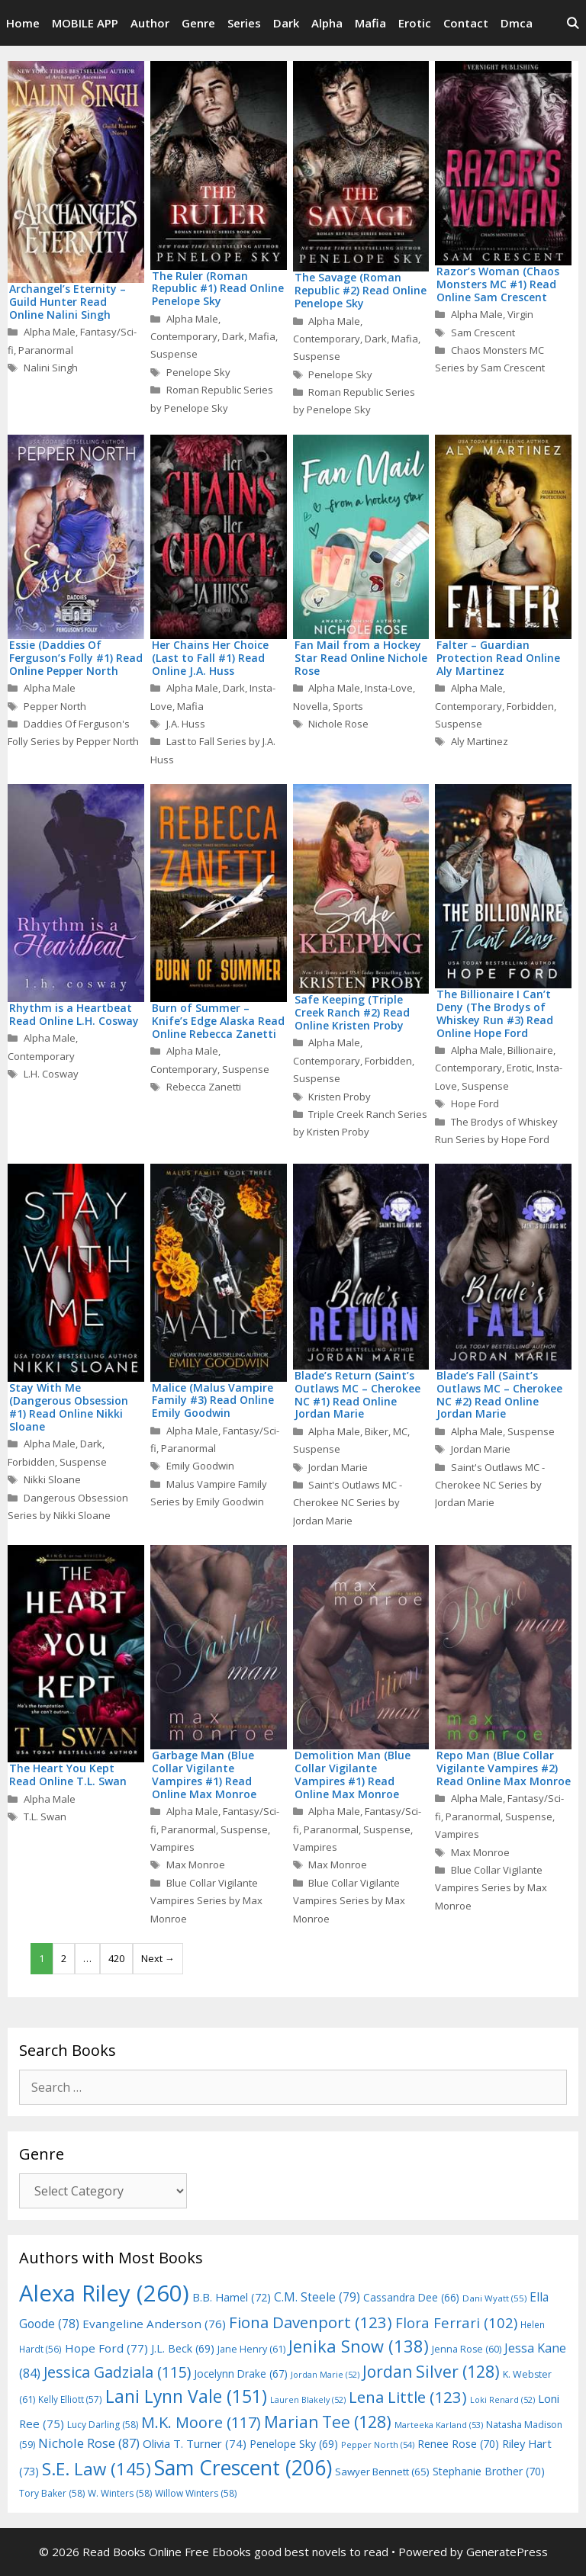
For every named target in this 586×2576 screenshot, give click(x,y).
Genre (198, 23)
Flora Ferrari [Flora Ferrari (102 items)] (456, 2322)
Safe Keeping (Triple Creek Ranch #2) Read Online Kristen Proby (352, 1012)
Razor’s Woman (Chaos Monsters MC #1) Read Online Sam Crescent (497, 284)
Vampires (172, 1847)
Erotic (414, 23)
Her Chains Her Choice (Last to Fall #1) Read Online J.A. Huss (210, 658)
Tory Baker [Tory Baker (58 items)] (52, 2493)
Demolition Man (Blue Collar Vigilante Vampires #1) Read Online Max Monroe (353, 1774)
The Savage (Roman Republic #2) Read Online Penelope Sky (361, 290)
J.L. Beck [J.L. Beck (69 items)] (182, 2348)
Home (23, 23)
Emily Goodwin (200, 1466)
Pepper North (55, 706)
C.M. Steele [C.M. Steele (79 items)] (317, 2297)
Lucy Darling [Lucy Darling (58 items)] (102, 2424)
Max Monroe (195, 1864)
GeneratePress (507, 2551)
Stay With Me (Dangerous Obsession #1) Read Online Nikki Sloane (68, 1406)
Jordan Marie (338, 1467)
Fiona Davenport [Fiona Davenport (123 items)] (310, 2322)
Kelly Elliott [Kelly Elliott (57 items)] (70, 2399)
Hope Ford (475, 1103)
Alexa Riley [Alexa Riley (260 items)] (104, 2293)
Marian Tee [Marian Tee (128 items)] (327, 2422)
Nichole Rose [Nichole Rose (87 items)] (89, 2443)
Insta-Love (389, 688)
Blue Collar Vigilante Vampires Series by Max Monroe (206, 1901)
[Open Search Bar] (572, 23)
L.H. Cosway (51, 1074)
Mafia (370, 23)
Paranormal (45, 350)
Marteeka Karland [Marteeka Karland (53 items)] (438, 2424)
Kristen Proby (339, 1096)
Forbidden (530, 706)
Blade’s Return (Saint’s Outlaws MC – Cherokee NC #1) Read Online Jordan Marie (357, 1394)
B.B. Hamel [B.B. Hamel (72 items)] (231, 2297)
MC (400, 1431)
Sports (348, 706)
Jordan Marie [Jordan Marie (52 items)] (325, 2374)
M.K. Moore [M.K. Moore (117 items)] (201, 2422)
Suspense (174, 354)
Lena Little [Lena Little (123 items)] (408, 2396)
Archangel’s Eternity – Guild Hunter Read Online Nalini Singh (67, 301)
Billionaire (530, 1050)
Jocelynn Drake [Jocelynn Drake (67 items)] (241, 2373)
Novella (310, 706)
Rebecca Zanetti (203, 1087)
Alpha (327, 23)
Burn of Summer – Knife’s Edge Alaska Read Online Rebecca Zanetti (218, 1021)
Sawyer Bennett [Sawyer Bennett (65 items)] (382, 2471)
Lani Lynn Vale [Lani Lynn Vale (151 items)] (186, 2396)
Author (149, 23)
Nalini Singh (51, 367)
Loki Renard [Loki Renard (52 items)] (502, 2400)
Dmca (517, 23)
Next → (158, 1958)
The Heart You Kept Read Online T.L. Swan (68, 1774)
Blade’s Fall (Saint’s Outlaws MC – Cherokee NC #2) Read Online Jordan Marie (499, 1394)
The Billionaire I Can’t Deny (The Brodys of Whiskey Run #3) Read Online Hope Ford (494, 1013)
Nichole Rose (338, 724)
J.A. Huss (185, 724)
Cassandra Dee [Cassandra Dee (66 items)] (411, 2297)
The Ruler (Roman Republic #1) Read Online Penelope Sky (218, 288)
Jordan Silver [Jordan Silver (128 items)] (431, 2371)
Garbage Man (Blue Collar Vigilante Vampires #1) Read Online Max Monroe (204, 1774)
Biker (376, 1431)
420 (116, 1958)
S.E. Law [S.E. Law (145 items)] (96, 2469)
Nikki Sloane (52, 1479)
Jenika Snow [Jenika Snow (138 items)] (358, 2346)
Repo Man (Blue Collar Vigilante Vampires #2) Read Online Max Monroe (503, 1768)
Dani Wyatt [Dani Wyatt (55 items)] (494, 2298)
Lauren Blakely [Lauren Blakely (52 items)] (308, 2400)
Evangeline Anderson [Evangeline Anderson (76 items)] (154, 2323)
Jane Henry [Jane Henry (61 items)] (251, 2349)
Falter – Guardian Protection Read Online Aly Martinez (498, 658)
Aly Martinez (479, 741)
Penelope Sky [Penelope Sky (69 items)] (294, 2443)
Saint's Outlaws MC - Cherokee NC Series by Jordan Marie (348, 1502)
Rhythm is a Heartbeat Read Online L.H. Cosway (74, 1014)
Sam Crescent (483, 332)
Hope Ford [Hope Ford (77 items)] (106, 2348)
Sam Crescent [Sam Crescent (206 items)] (243, 2467)
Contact (465, 23)
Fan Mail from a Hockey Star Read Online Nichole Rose (361, 658)
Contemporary (183, 336)
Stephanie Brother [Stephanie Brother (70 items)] (489, 2471)
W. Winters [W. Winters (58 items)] (120, 2493)
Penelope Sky (198, 372)
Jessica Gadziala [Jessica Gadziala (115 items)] (117, 2372)
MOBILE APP (85, 23)
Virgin (520, 314)
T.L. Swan (45, 1816)
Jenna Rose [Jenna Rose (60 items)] (466, 2349)
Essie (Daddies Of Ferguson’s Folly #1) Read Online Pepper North (76, 658)
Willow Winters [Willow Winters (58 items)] (196, 2493)
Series (244, 23)
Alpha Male (50, 332)
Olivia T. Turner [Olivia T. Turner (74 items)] (194, 2443)
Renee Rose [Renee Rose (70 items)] (458, 2443)
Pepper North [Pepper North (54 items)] (377, 2444)
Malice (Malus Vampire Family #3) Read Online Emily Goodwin (213, 1400)
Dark (286, 23)
